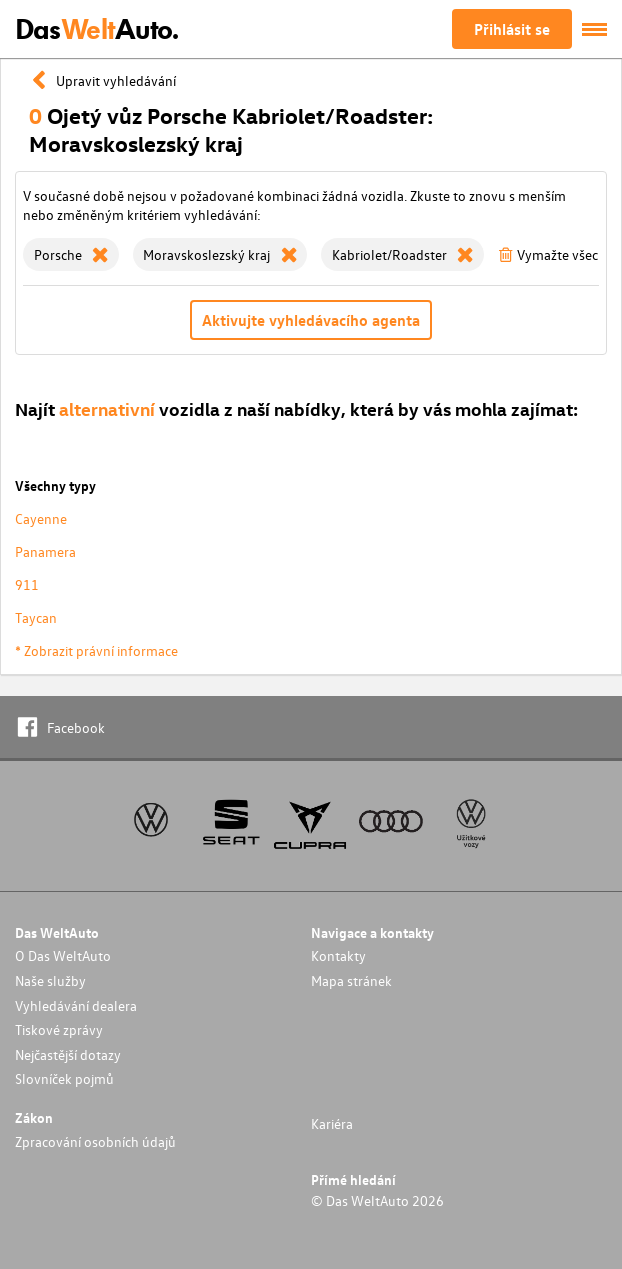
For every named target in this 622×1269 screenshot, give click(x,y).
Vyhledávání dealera (76, 1005)
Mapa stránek (351, 980)
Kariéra (332, 1123)
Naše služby (50, 980)
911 (27, 584)
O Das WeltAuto (63, 955)
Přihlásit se (512, 29)
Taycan (36, 617)
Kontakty (338, 955)
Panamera (45, 551)
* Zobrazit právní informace (96, 650)
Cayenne (41, 518)
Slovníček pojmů (64, 1078)
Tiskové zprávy (59, 1029)
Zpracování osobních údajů (95, 1141)
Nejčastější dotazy (68, 1054)
